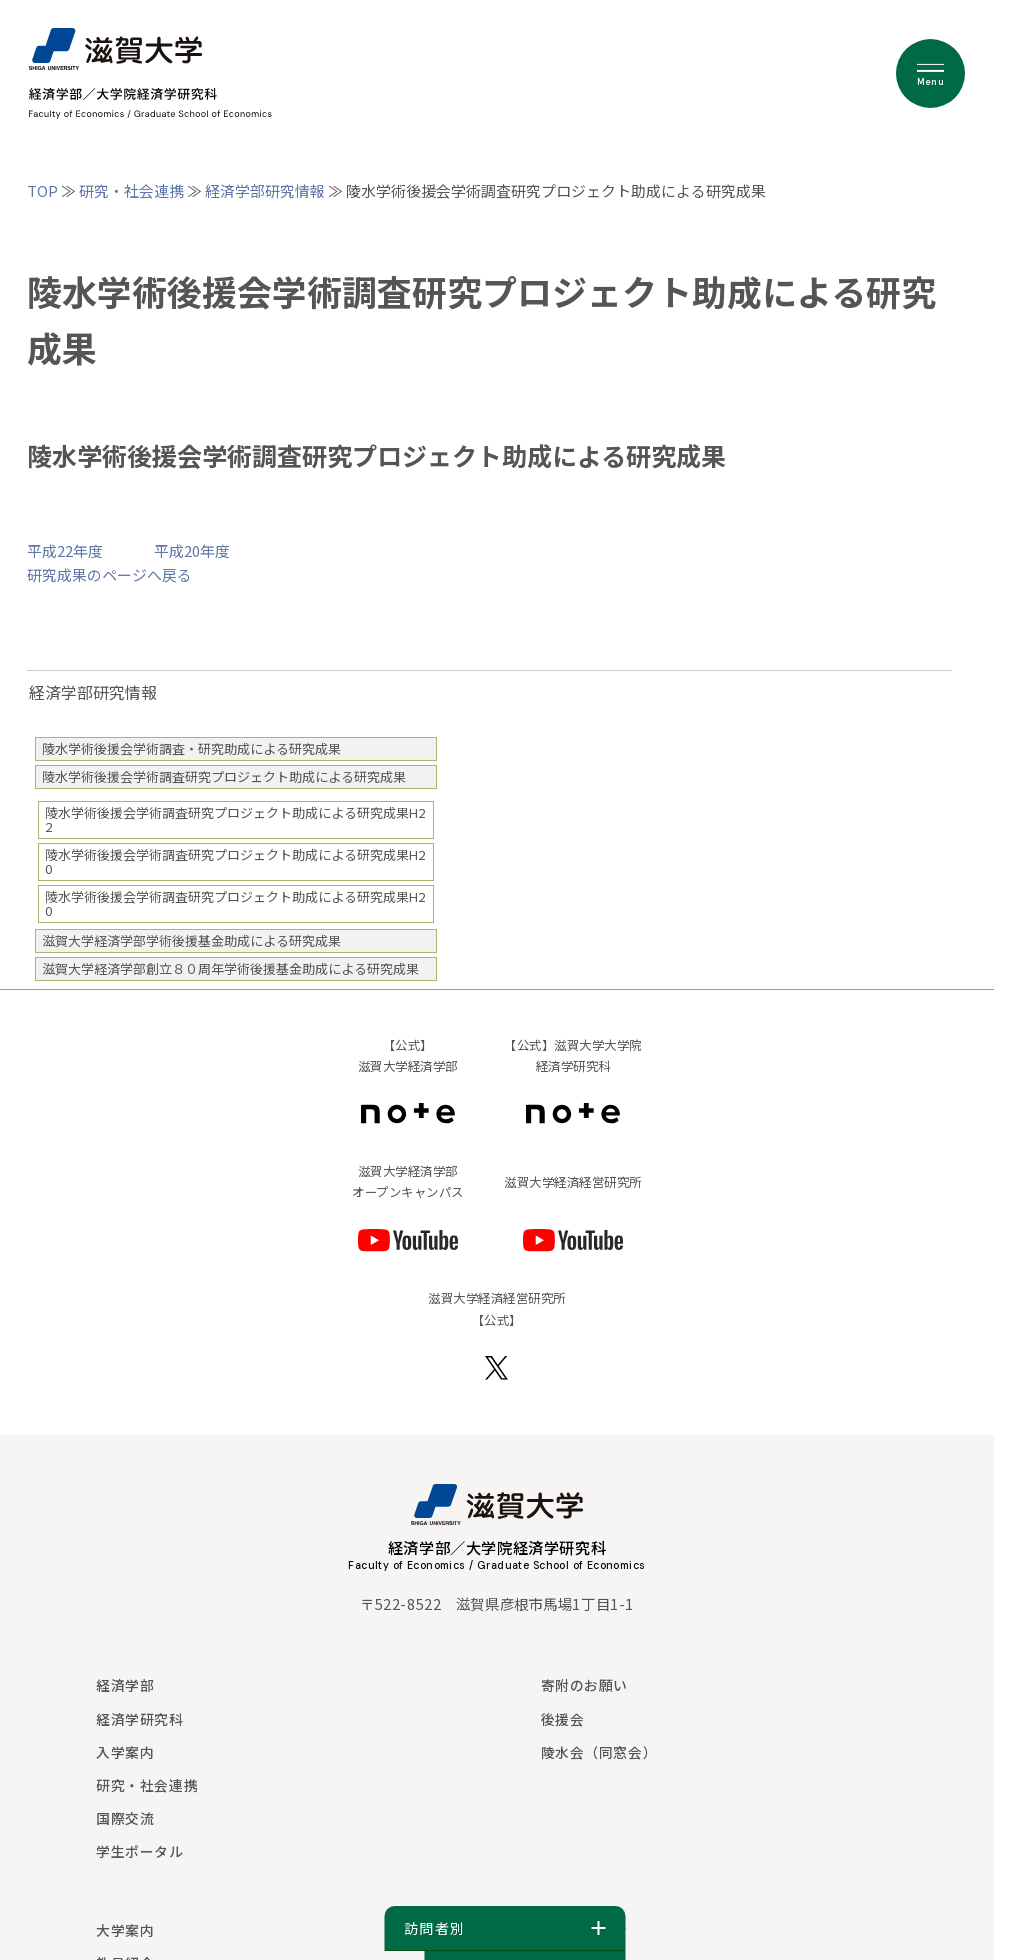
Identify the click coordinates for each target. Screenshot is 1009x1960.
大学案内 (125, 1930)
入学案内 (125, 1752)
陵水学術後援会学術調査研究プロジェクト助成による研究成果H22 (235, 819)
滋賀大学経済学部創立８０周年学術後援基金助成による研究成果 (230, 968)
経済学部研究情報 (265, 190)
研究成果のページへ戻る (109, 574)
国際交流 (125, 1818)
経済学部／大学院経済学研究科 (497, 1547)
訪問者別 (504, 1928)
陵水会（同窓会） (599, 1752)
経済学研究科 (139, 1719)
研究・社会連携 (131, 190)
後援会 (563, 1719)
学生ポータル (139, 1851)
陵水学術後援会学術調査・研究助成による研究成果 (191, 748)
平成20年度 (192, 550)
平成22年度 (65, 550)
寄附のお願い (584, 1685)
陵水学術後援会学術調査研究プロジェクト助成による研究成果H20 (235, 861)
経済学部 (125, 1685)
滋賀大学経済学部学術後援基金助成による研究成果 (191, 940)
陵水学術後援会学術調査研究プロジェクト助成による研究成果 (224, 776)
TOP (42, 190)
